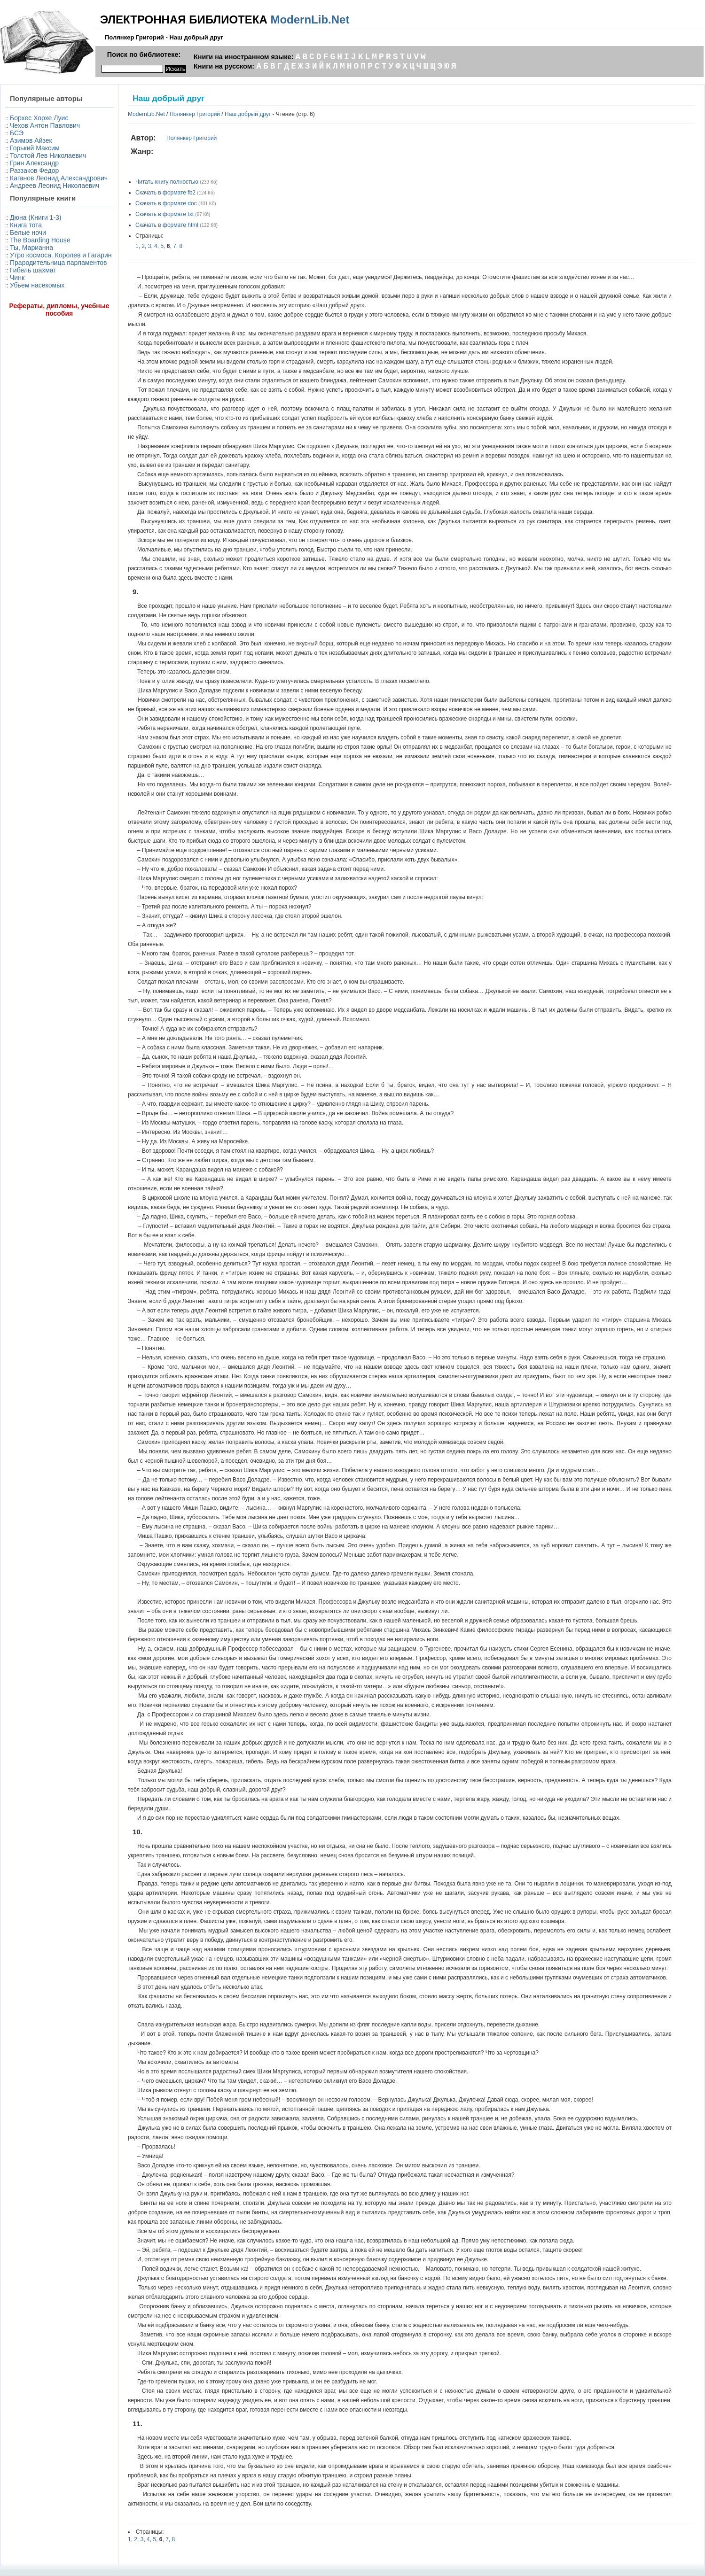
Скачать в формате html (166, 225)
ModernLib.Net (309, 19)
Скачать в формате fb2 (165, 192)
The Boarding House (40, 240)
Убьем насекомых (37, 285)
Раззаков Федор (34, 170)
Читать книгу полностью (166, 181)
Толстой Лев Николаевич (48, 155)
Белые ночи (28, 232)
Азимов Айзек (31, 140)
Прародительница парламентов (58, 262)
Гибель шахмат (33, 270)
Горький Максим (35, 148)
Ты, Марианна (31, 247)
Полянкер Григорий (195, 114)
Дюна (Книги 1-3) (35, 217)
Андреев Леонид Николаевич (54, 185)
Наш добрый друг (248, 114)
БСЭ (17, 133)
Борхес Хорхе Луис (39, 118)
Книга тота (26, 225)
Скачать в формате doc (166, 203)
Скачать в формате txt (164, 214)
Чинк (17, 277)
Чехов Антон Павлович (45, 125)
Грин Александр (34, 163)
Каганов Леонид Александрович (59, 178)
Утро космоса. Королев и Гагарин (61, 255)
